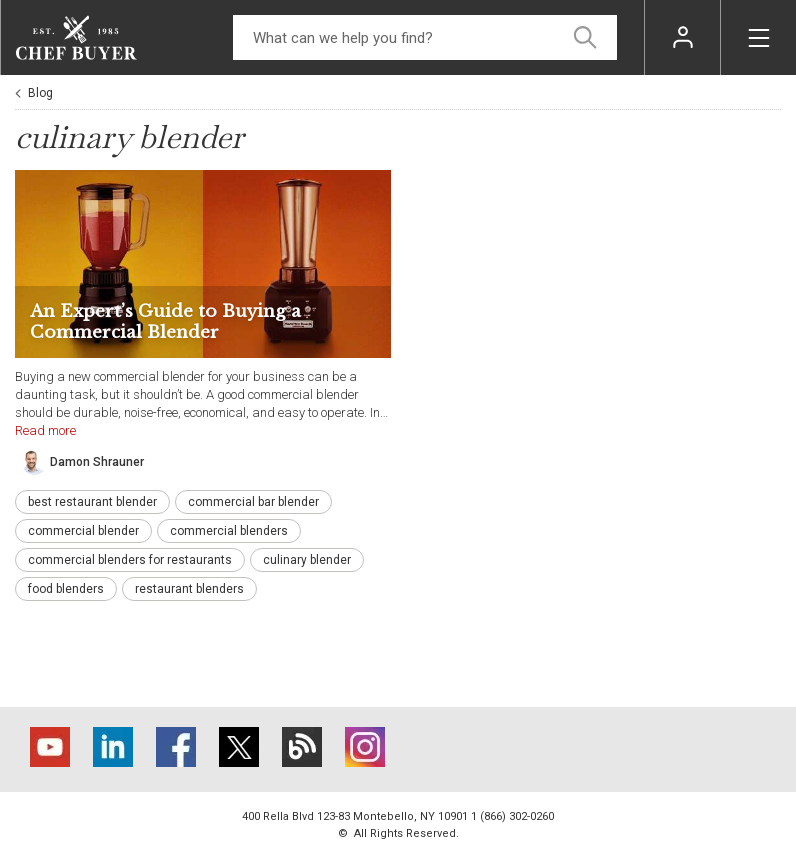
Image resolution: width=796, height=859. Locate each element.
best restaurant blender (92, 502)
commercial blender (83, 531)
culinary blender (307, 560)
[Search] (425, 37)
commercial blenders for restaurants (130, 560)
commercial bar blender (253, 502)
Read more (45, 430)
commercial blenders (229, 531)
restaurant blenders (189, 589)
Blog (40, 93)
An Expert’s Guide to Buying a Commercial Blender (165, 322)
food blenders (66, 589)
